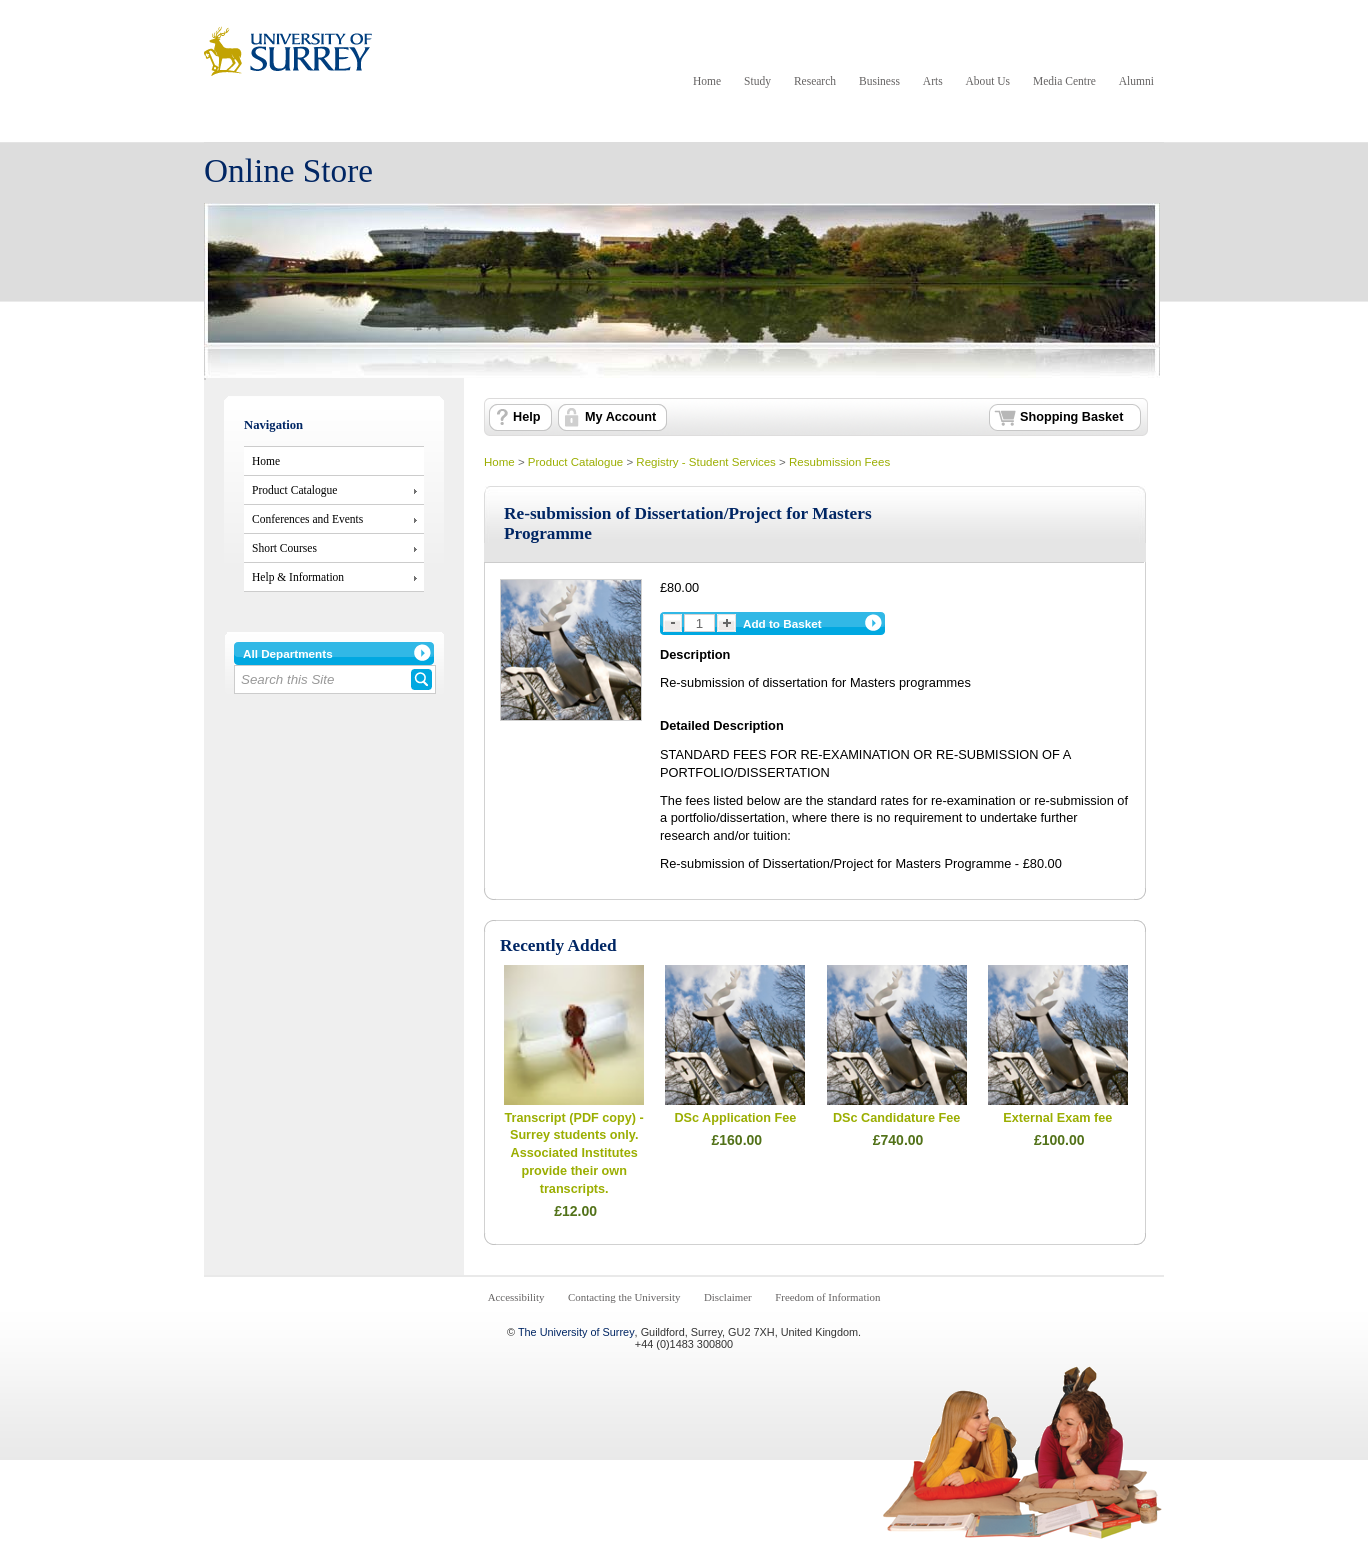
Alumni (1136, 81)
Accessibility (516, 1297)
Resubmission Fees (839, 462)
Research (815, 81)
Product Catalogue (294, 490)
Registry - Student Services (706, 462)
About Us (988, 81)
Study (757, 81)
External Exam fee (1057, 1118)
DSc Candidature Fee (896, 1118)
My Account (620, 417)
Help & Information (298, 577)
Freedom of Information (827, 1297)
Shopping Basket (1071, 417)
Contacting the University (624, 1297)
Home (707, 81)
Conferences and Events (307, 519)
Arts (933, 81)
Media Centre (1064, 81)
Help (526, 417)
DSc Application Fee (735, 1118)
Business (879, 81)
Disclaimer (728, 1297)
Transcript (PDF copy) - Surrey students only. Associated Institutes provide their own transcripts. (574, 1153)
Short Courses (284, 548)
